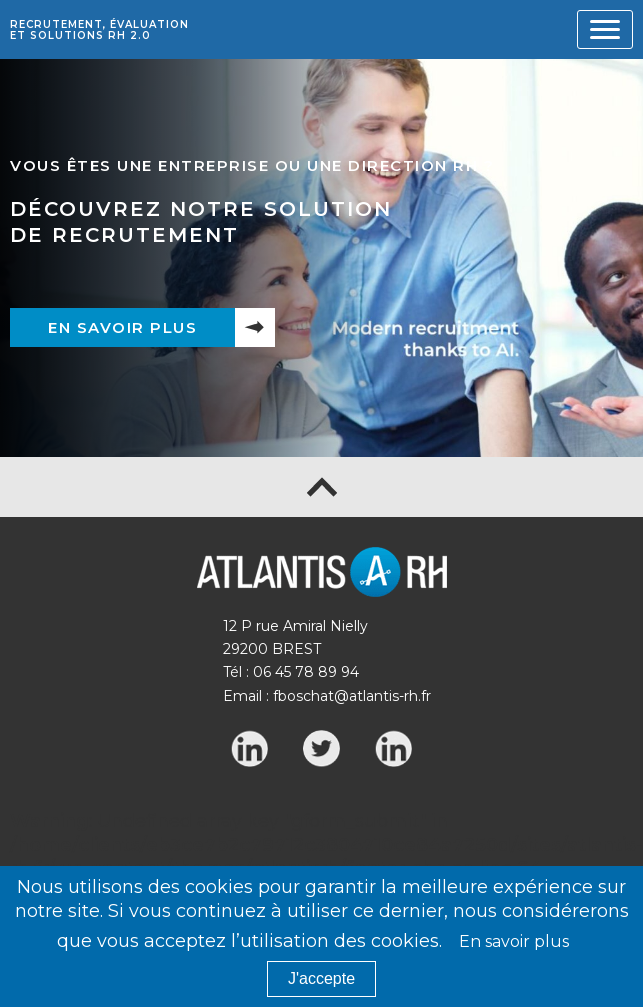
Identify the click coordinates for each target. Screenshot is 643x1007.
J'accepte (321, 978)
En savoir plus (122, 327)
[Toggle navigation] (605, 29)
